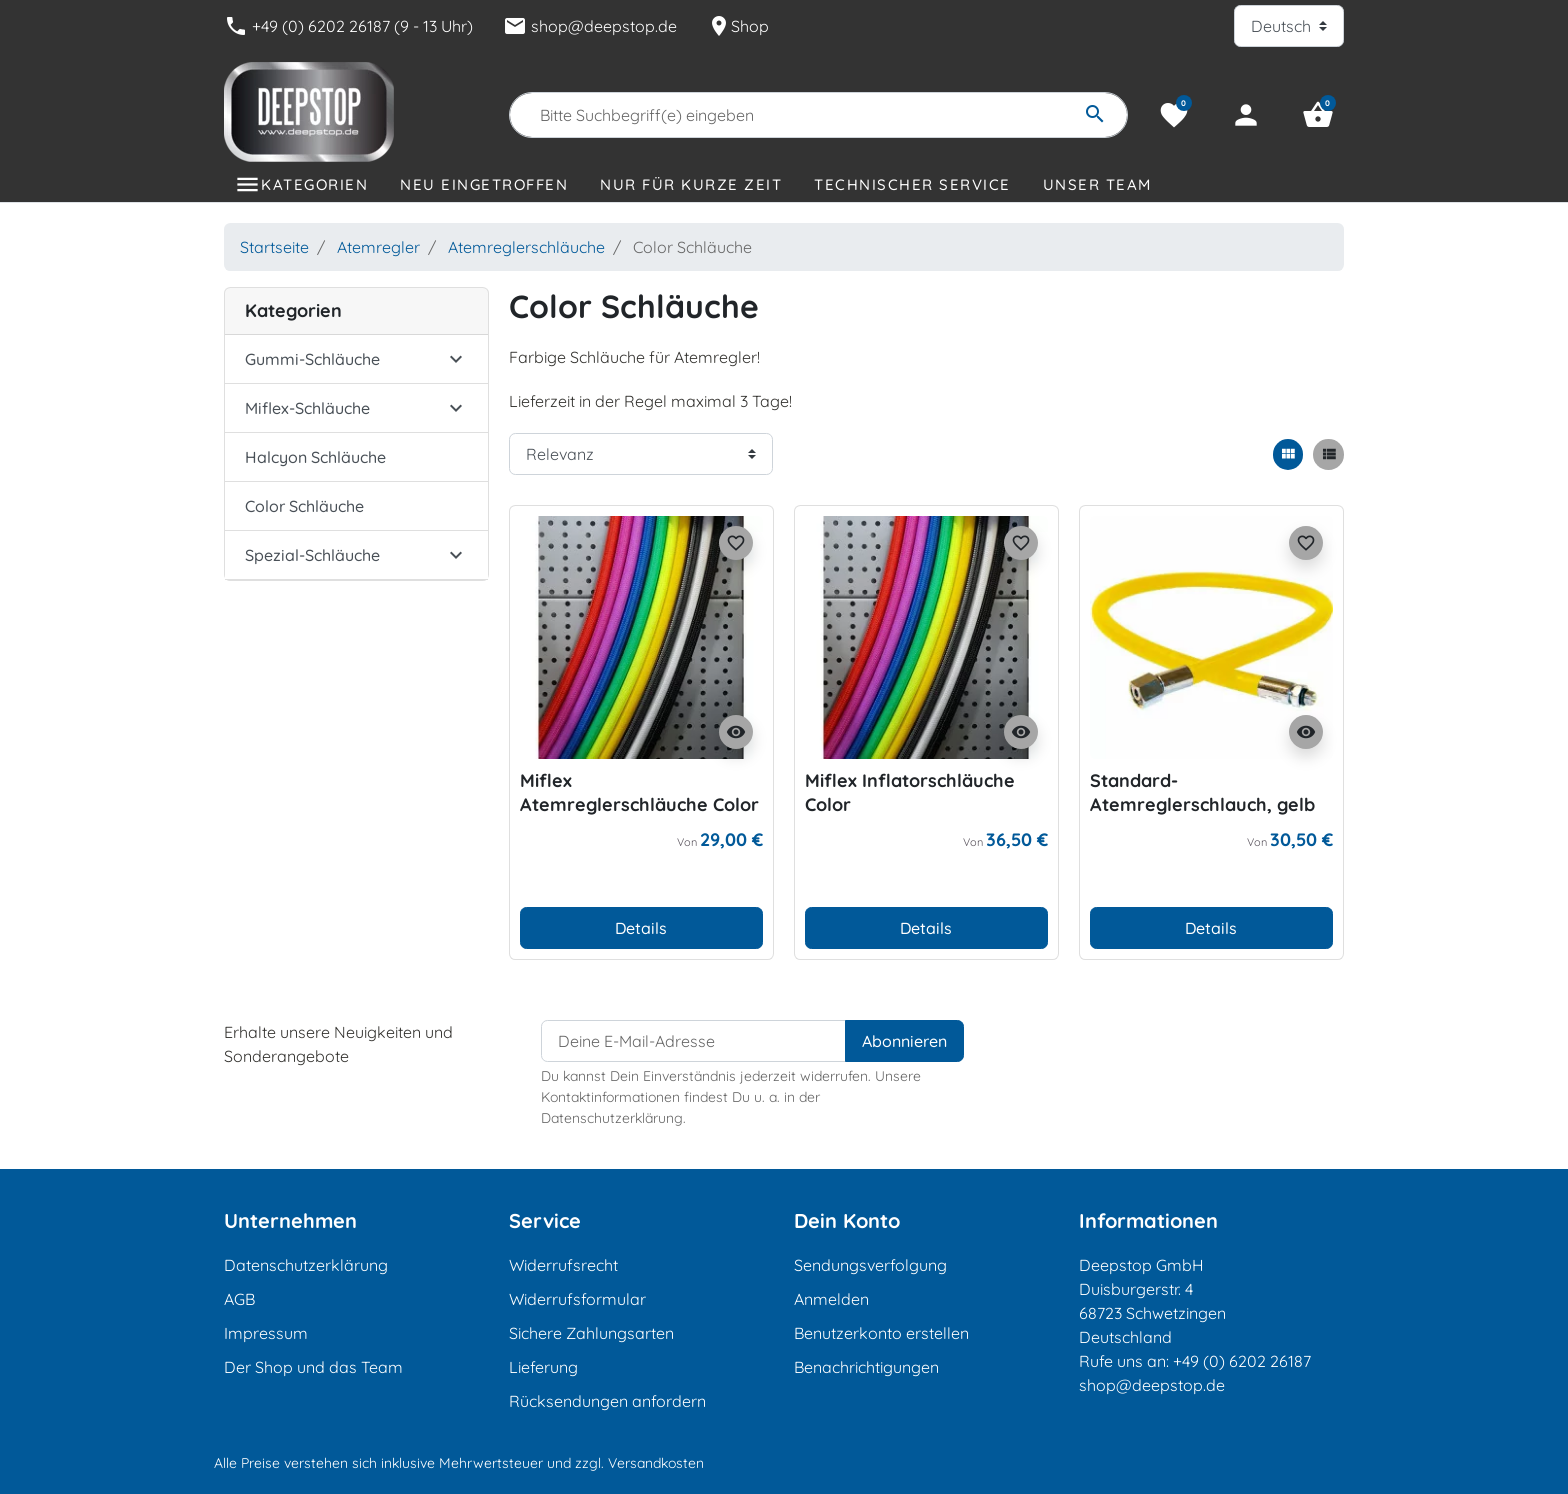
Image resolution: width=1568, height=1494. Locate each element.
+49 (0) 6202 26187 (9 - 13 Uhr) (348, 26)
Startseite (274, 247)
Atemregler (378, 247)
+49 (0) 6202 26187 (1242, 1361)
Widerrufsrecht (563, 1265)
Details (641, 928)
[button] (1318, 115)
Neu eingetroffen (484, 184)
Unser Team (1097, 184)
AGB (239, 1299)
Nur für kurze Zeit (691, 184)
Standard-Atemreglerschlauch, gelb (1202, 792)
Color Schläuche (304, 506)
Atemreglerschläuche (526, 247)
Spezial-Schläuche (312, 555)
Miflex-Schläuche (307, 408)
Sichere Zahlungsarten (591, 1333)
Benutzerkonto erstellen (881, 1333)
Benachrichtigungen (866, 1367)
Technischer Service (912, 184)
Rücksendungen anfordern (607, 1401)
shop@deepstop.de (590, 26)
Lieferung (543, 1367)
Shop (738, 26)
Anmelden (831, 1299)
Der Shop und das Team (313, 1367)
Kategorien (314, 184)
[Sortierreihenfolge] (641, 454)
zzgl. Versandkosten (639, 1463)
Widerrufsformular (577, 1299)
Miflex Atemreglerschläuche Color (639, 792)
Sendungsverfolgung (870, 1265)
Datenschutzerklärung (306, 1265)
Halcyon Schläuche (315, 457)
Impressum (266, 1333)
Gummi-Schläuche (312, 359)
